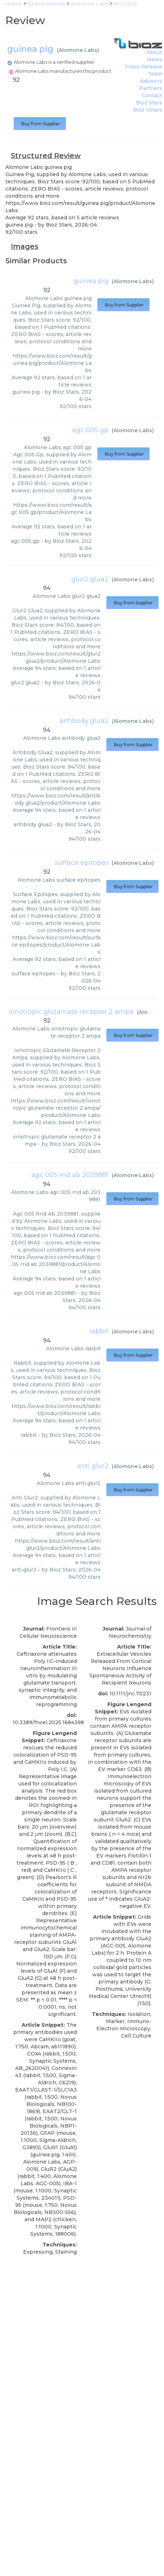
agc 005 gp (90, 430)
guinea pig (91, 281)
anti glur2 (92, 1466)
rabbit (98, 1331)
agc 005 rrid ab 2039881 (69, 1175)
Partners (150, 88)
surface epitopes (81, 863)
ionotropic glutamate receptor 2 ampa (71, 1012)
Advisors (151, 81)
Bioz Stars (149, 102)
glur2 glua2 (89, 579)
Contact (152, 95)
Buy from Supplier (39, 123)
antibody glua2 (83, 721)
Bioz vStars (147, 110)
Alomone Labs (78, 50)
